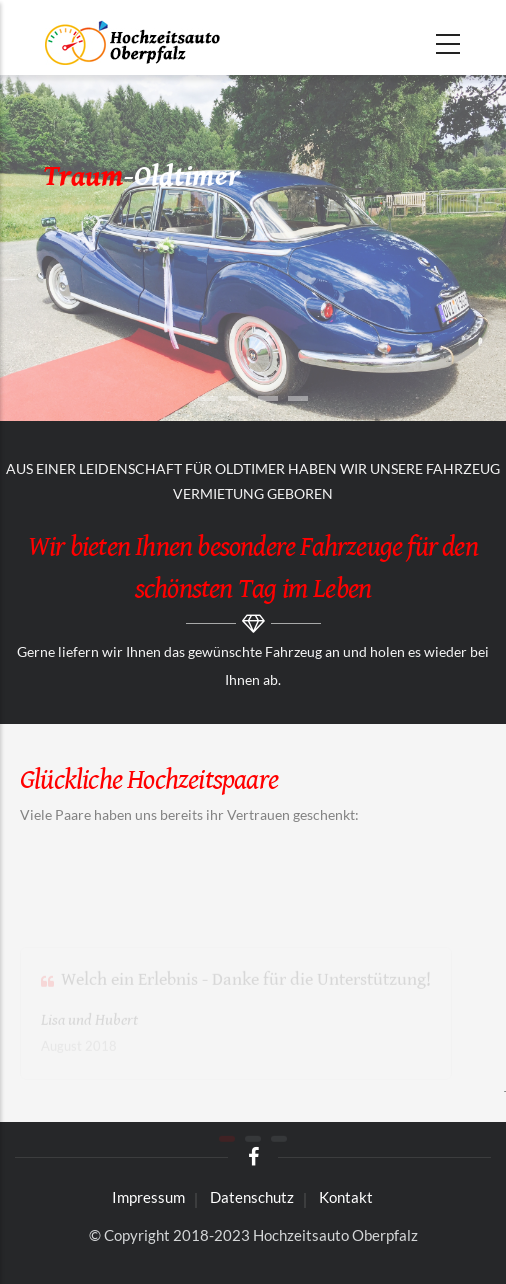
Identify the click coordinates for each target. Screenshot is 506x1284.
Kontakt (346, 1197)
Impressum (148, 1197)
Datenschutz (252, 1197)
